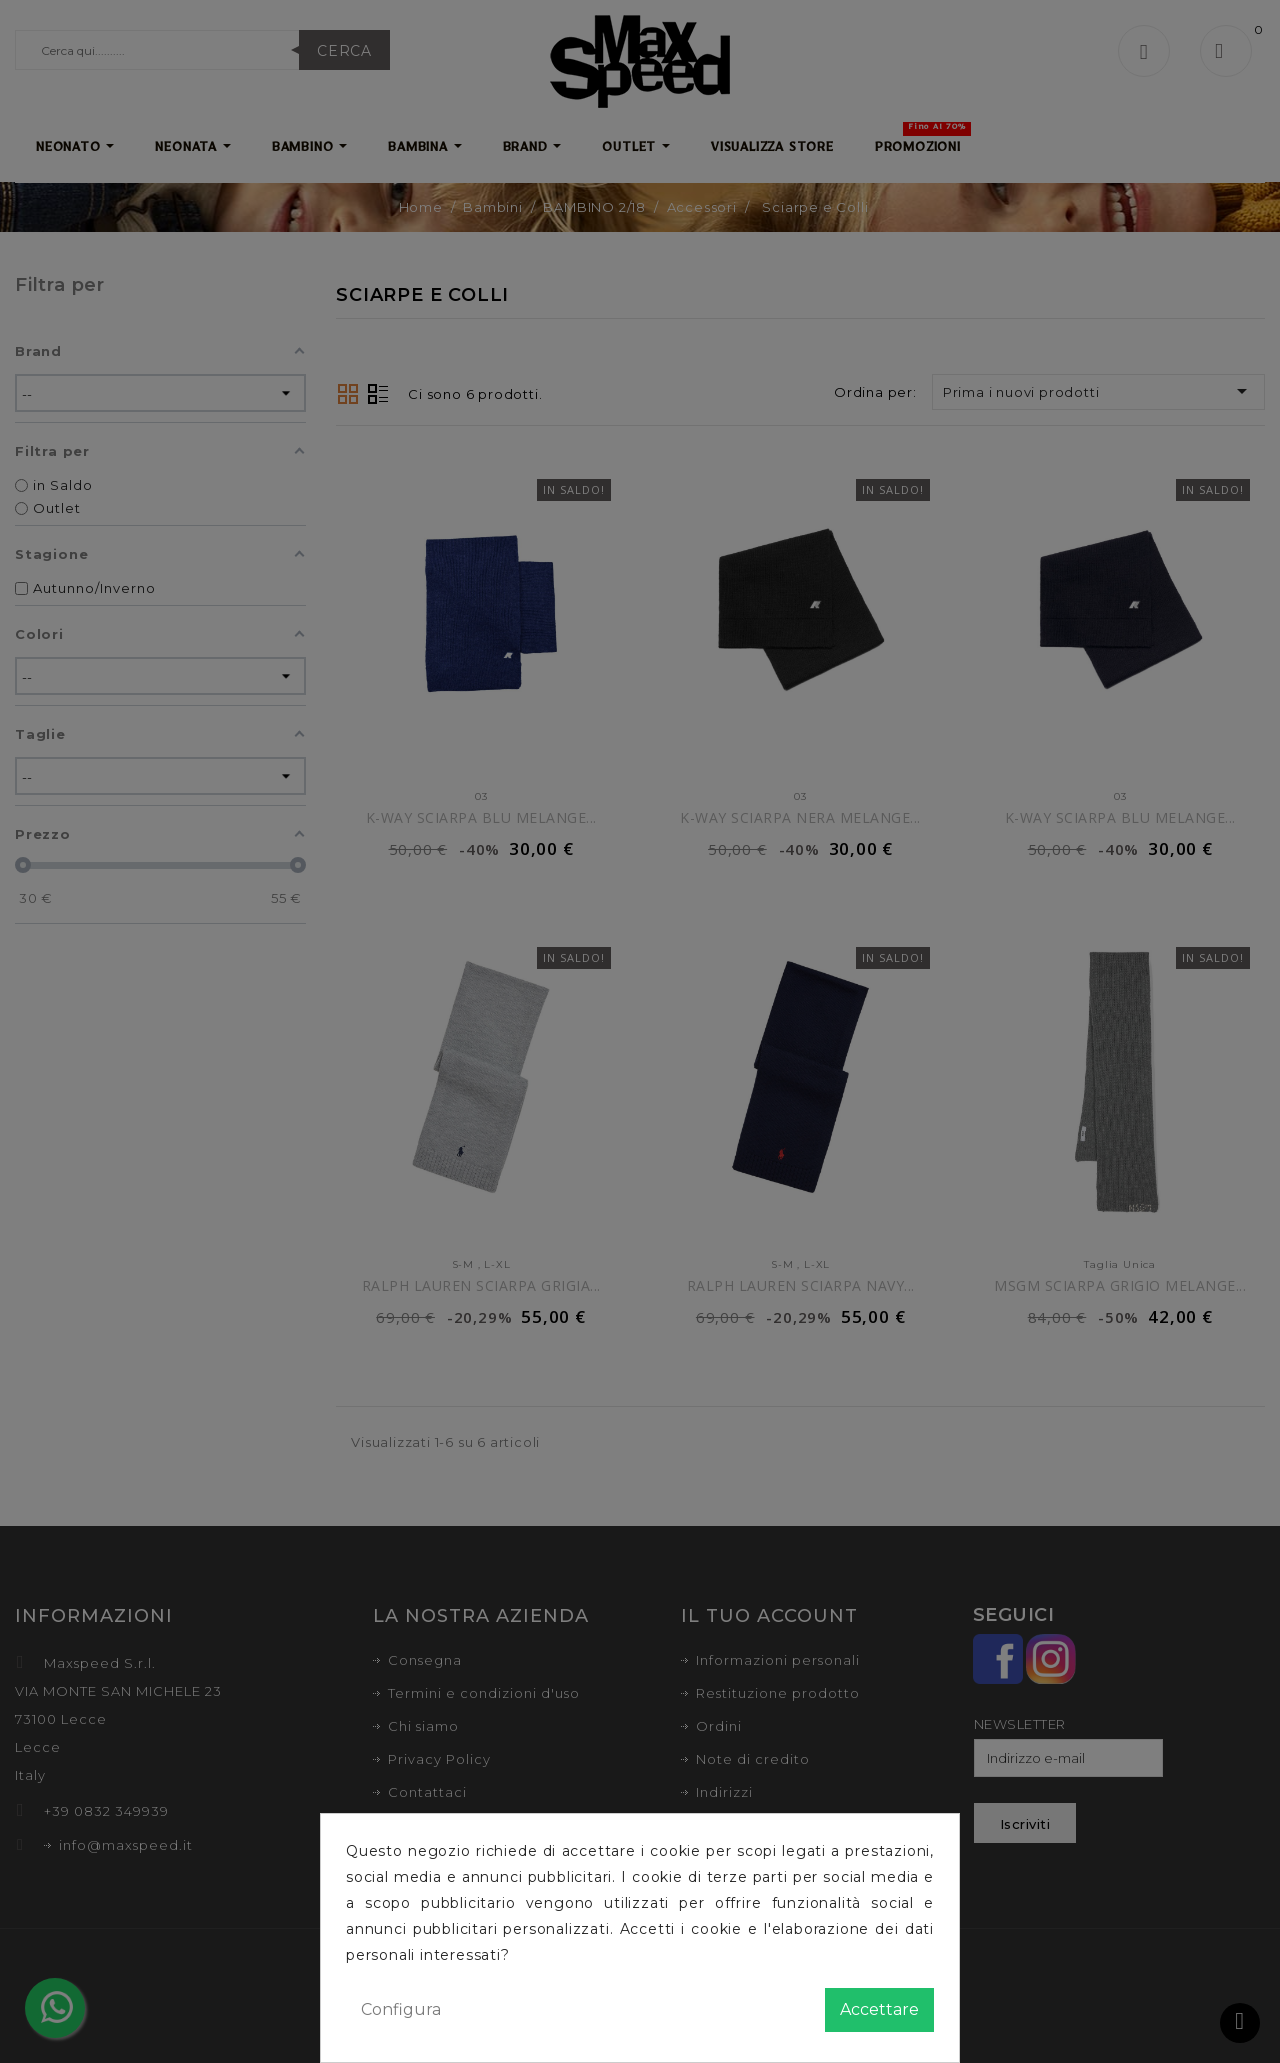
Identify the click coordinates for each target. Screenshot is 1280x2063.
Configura (401, 2009)
